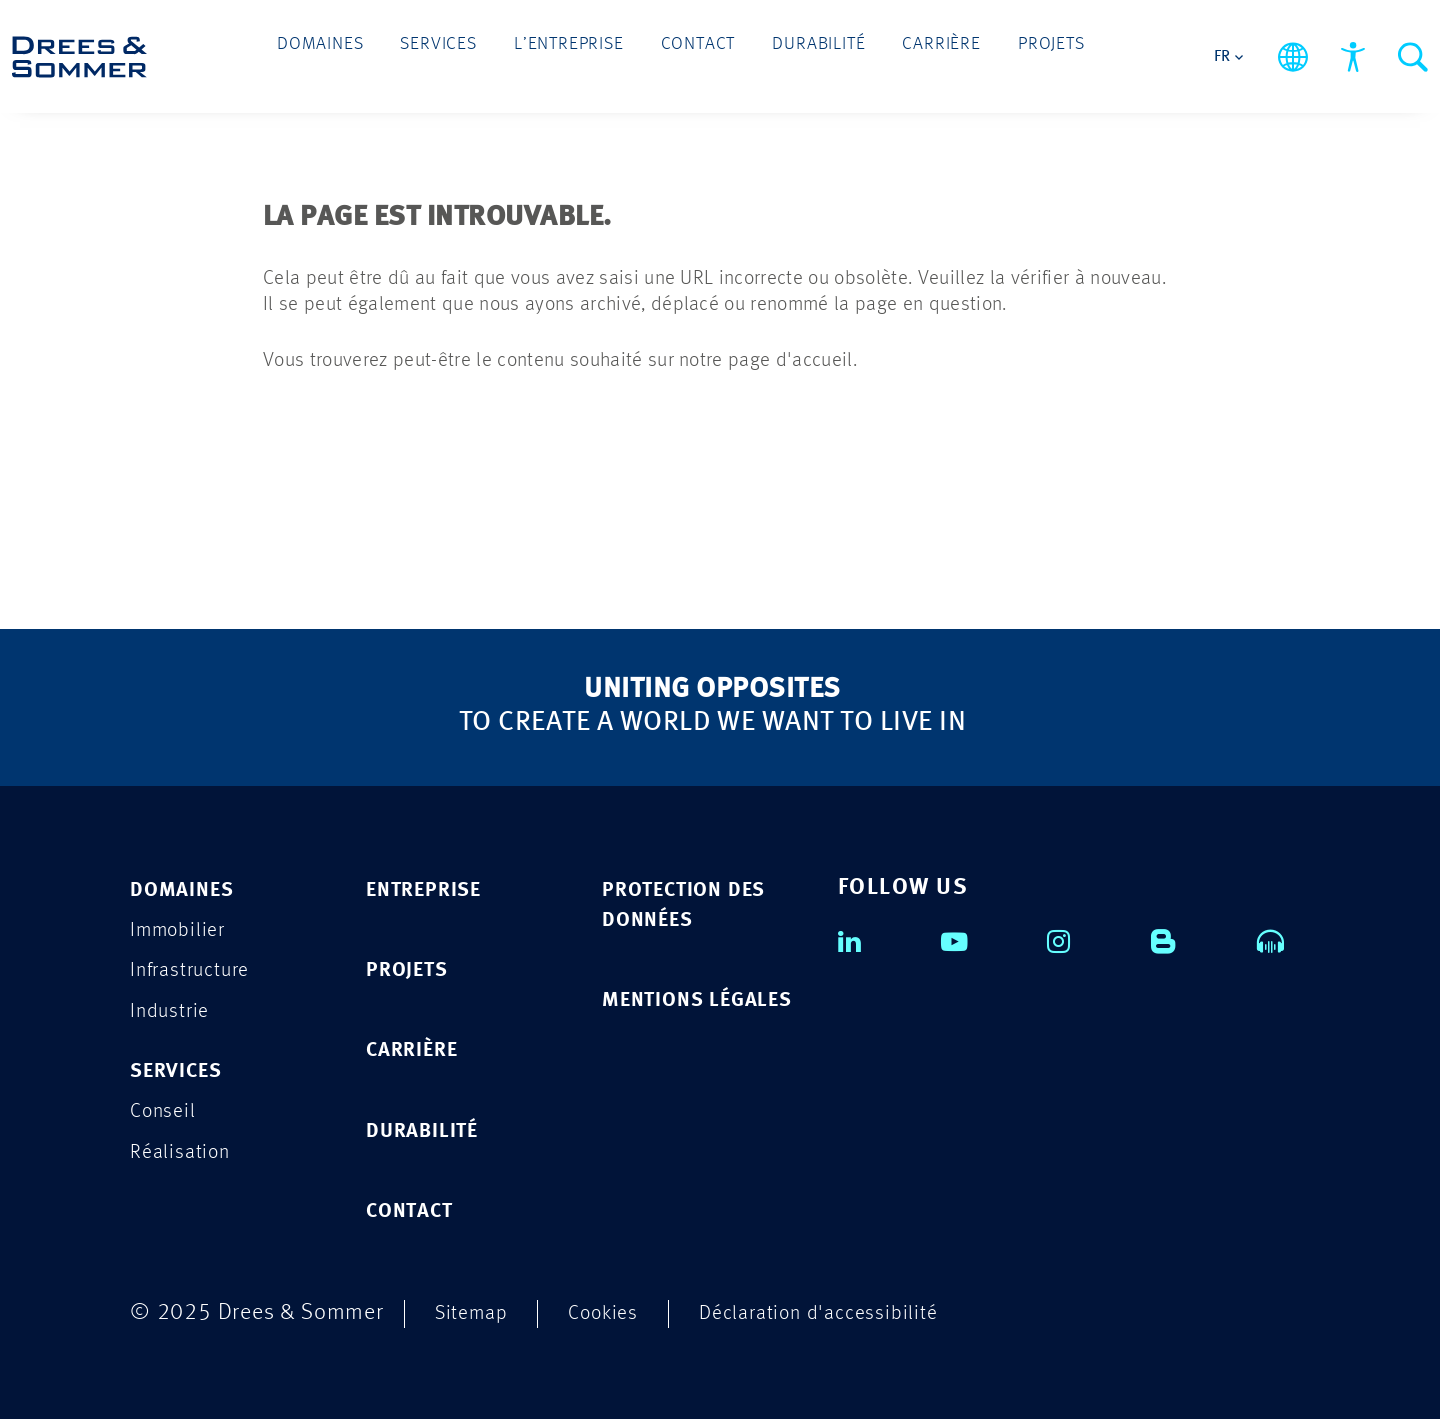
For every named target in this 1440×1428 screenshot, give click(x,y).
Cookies (616, 1321)
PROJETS (413, 973)
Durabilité (798, 51)
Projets (989, 51)
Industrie (174, 1017)
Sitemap (476, 1321)
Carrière (899, 51)
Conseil (166, 1121)
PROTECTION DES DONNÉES (695, 907)
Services (478, 51)
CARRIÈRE (419, 1055)
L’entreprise (589, 51)
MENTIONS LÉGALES (660, 1021)
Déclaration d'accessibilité (847, 1321)
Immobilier (183, 933)
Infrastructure (197, 975)
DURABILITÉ (430, 1137)
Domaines (381, 51)
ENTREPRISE (432, 891)
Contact (697, 51)
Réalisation (185, 1163)
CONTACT (416, 1219)
